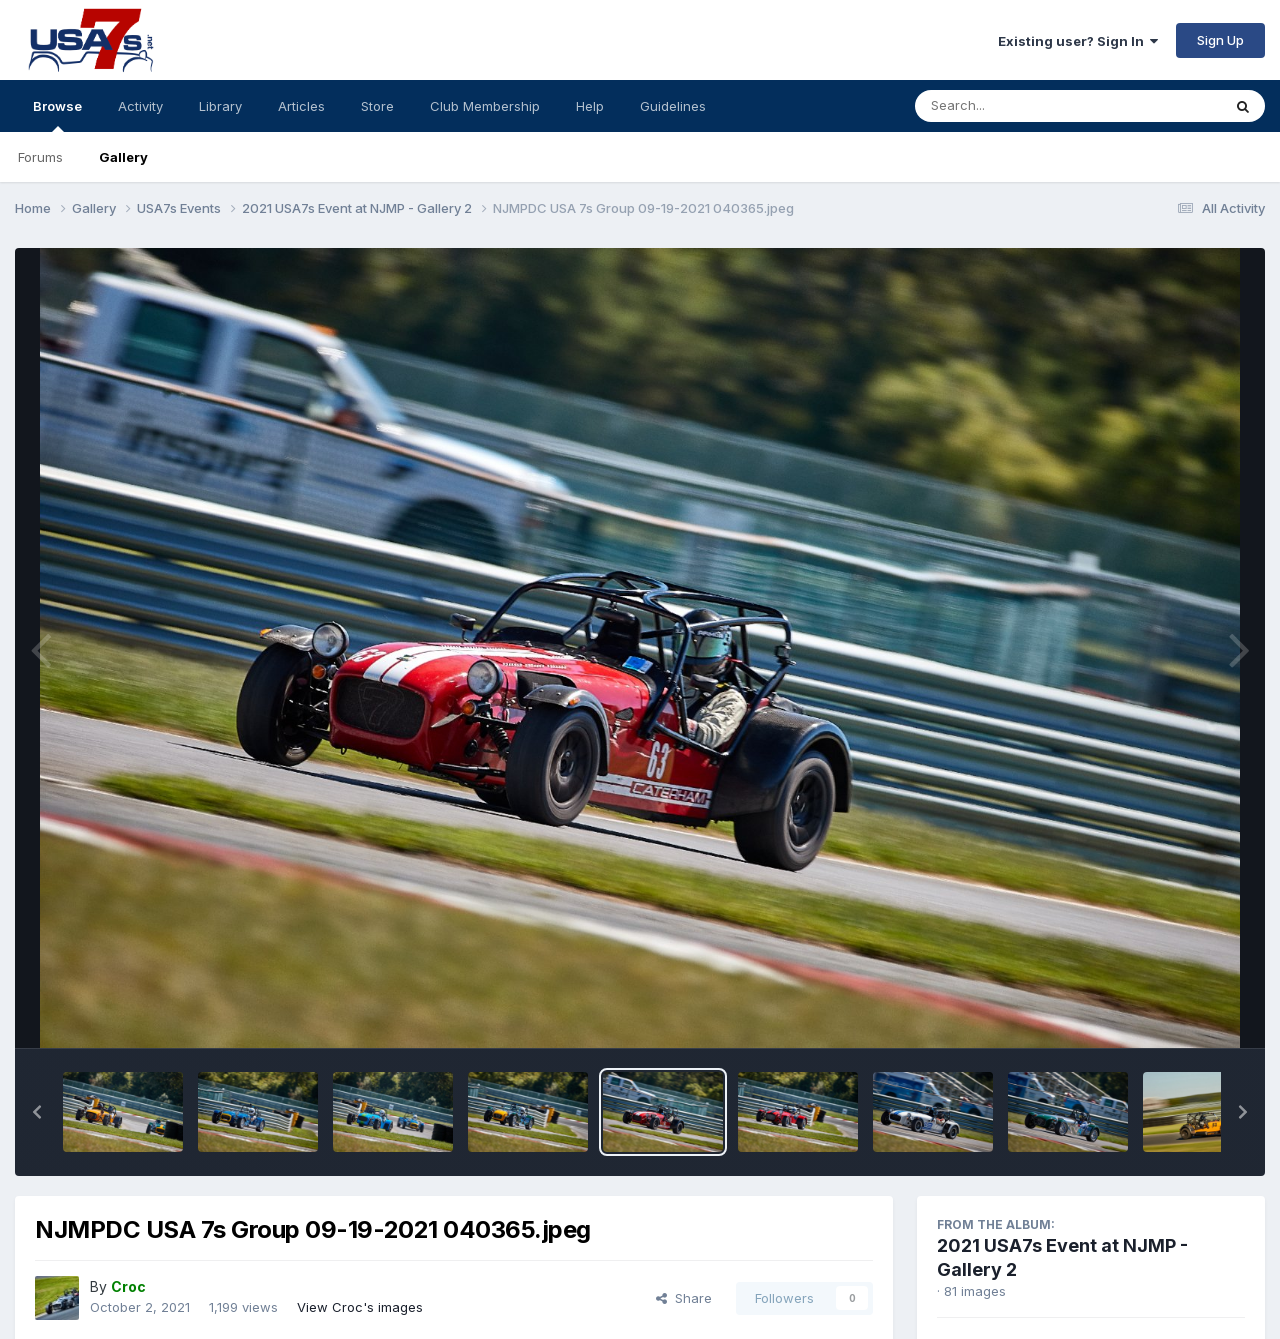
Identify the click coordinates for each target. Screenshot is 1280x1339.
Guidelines (673, 106)
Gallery (123, 157)
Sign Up (1220, 40)
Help (590, 106)
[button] (37, 1112)
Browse (57, 115)
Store (377, 106)
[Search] (1013, 106)
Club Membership (485, 106)
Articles (301, 106)
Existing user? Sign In (1078, 41)
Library (220, 106)
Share (684, 1298)
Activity (140, 106)
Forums (40, 157)
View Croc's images (360, 1307)
